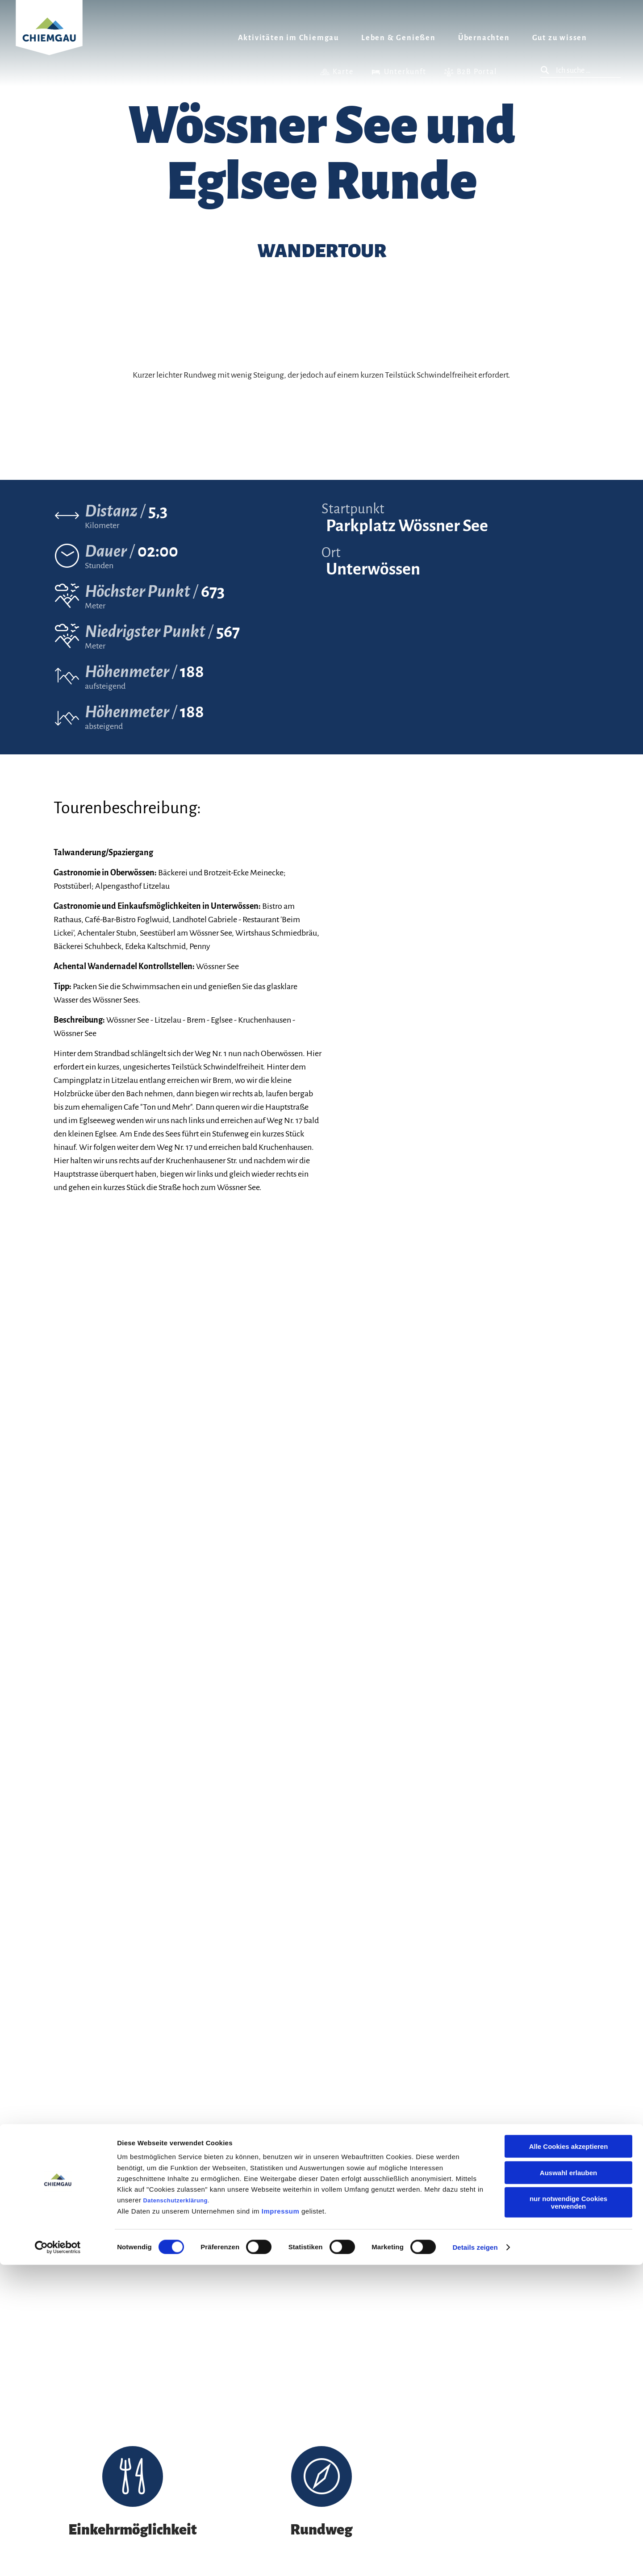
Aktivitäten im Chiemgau (288, 38)
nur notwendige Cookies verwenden (568, 2513)
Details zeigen (474, 2558)
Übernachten (484, 38)
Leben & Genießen (398, 38)
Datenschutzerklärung (175, 2511)
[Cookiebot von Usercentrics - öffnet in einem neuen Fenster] (58, 2558)
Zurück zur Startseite (49, 38)
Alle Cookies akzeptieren (568, 2457)
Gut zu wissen (559, 38)
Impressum (281, 2522)
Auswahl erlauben (568, 2484)
